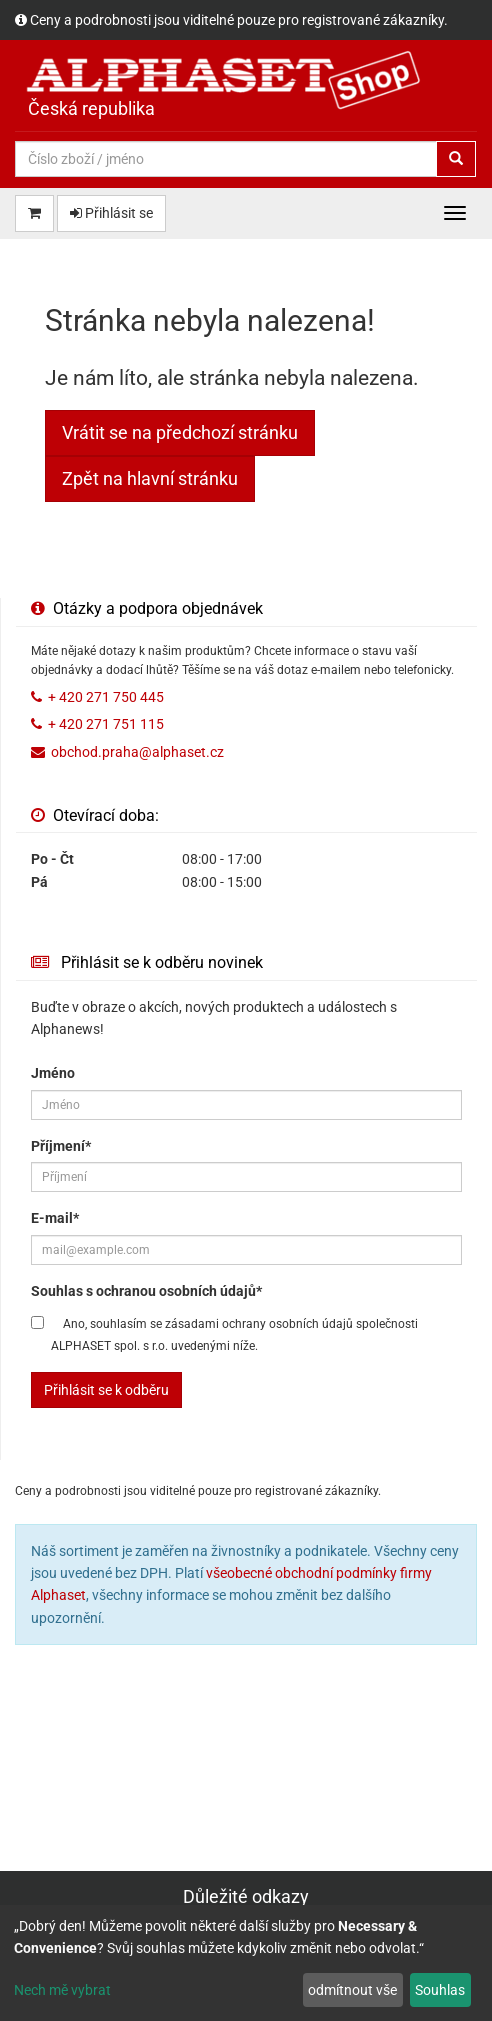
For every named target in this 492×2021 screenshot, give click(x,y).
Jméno (53, 1073)
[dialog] (246, 1963)
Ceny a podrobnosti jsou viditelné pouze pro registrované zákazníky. (239, 20)
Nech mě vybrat (62, 1990)
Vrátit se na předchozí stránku (180, 432)
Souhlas (440, 1990)
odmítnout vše (352, 1990)
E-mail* (55, 1218)
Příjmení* (61, 1146)
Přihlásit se (111, 213)
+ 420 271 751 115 (106, 724)
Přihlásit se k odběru (106, 1390)
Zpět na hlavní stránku (150, 478)
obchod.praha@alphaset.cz (137, 752)
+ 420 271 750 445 (106, 697)
